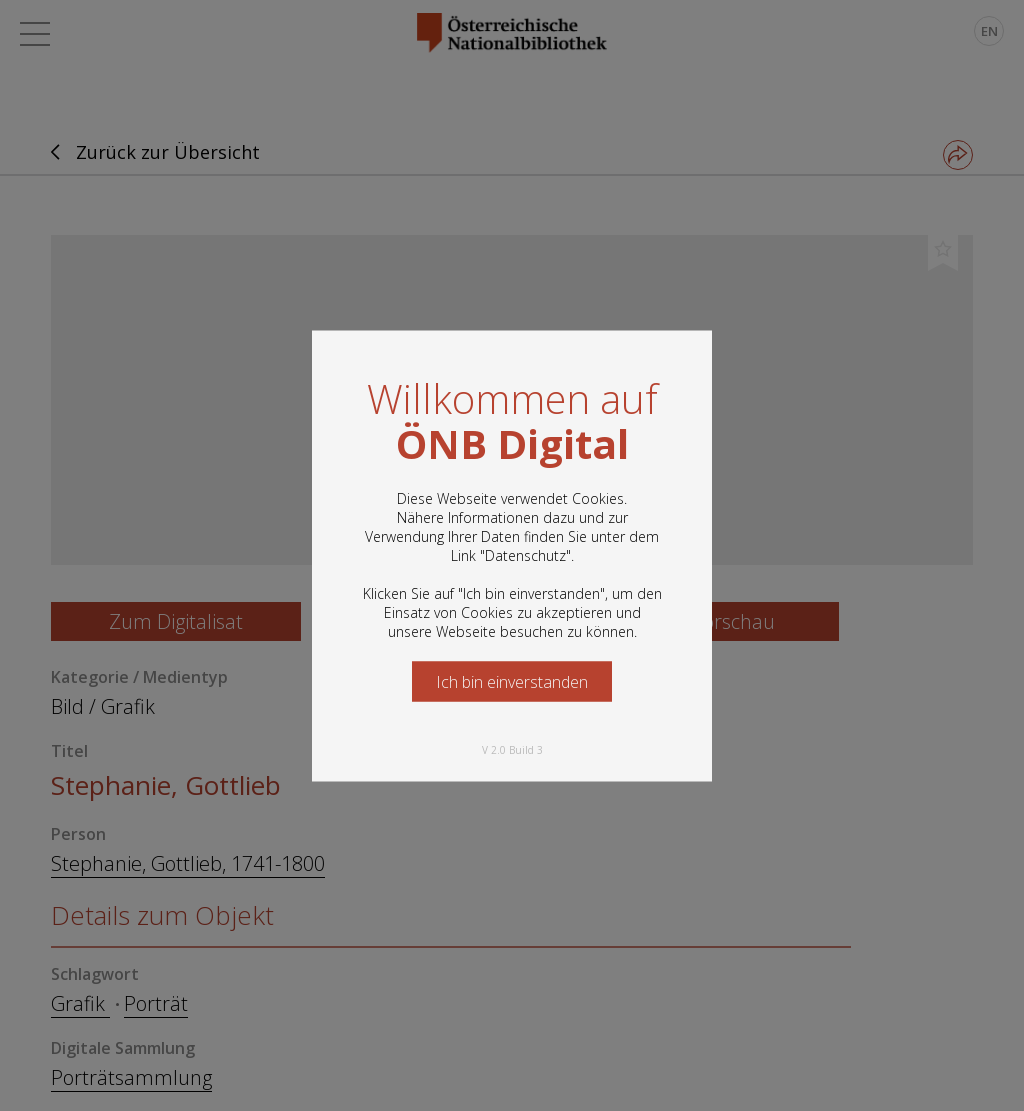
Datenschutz (525, 554)
